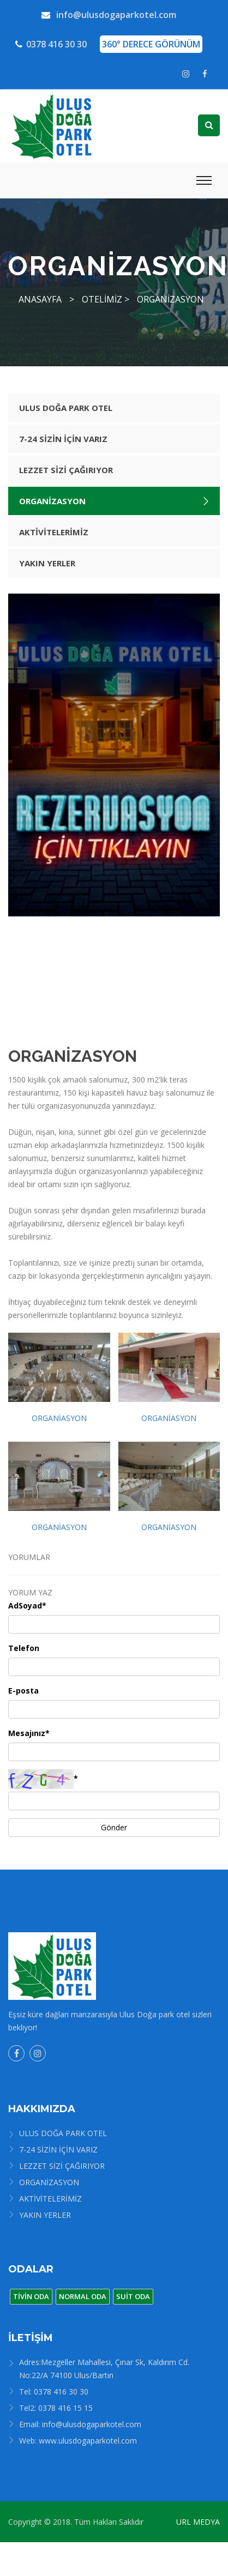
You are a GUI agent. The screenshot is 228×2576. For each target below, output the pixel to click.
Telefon (23, 1648)
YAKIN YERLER (47, 563)
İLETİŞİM (30, 2338)
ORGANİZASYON (170, 299)
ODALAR (30, 2269)
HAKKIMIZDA (41, 2109)
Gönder (114, 1827)
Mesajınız (29, 1733)
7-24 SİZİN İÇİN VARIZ (63, 438)
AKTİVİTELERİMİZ (53, 532)
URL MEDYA (198, 2522)
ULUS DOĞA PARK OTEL (65, 407)
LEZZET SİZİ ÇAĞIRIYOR (66, 469)
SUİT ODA (133, 2296)
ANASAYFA (40, 299)
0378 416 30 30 (51, 44)
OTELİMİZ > (105, 299)
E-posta (23, 1690)
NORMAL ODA (82, 2296)
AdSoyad (27, 1605)
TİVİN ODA (31, 2296)
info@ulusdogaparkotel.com (108, 15)
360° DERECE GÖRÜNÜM (151, 44)
